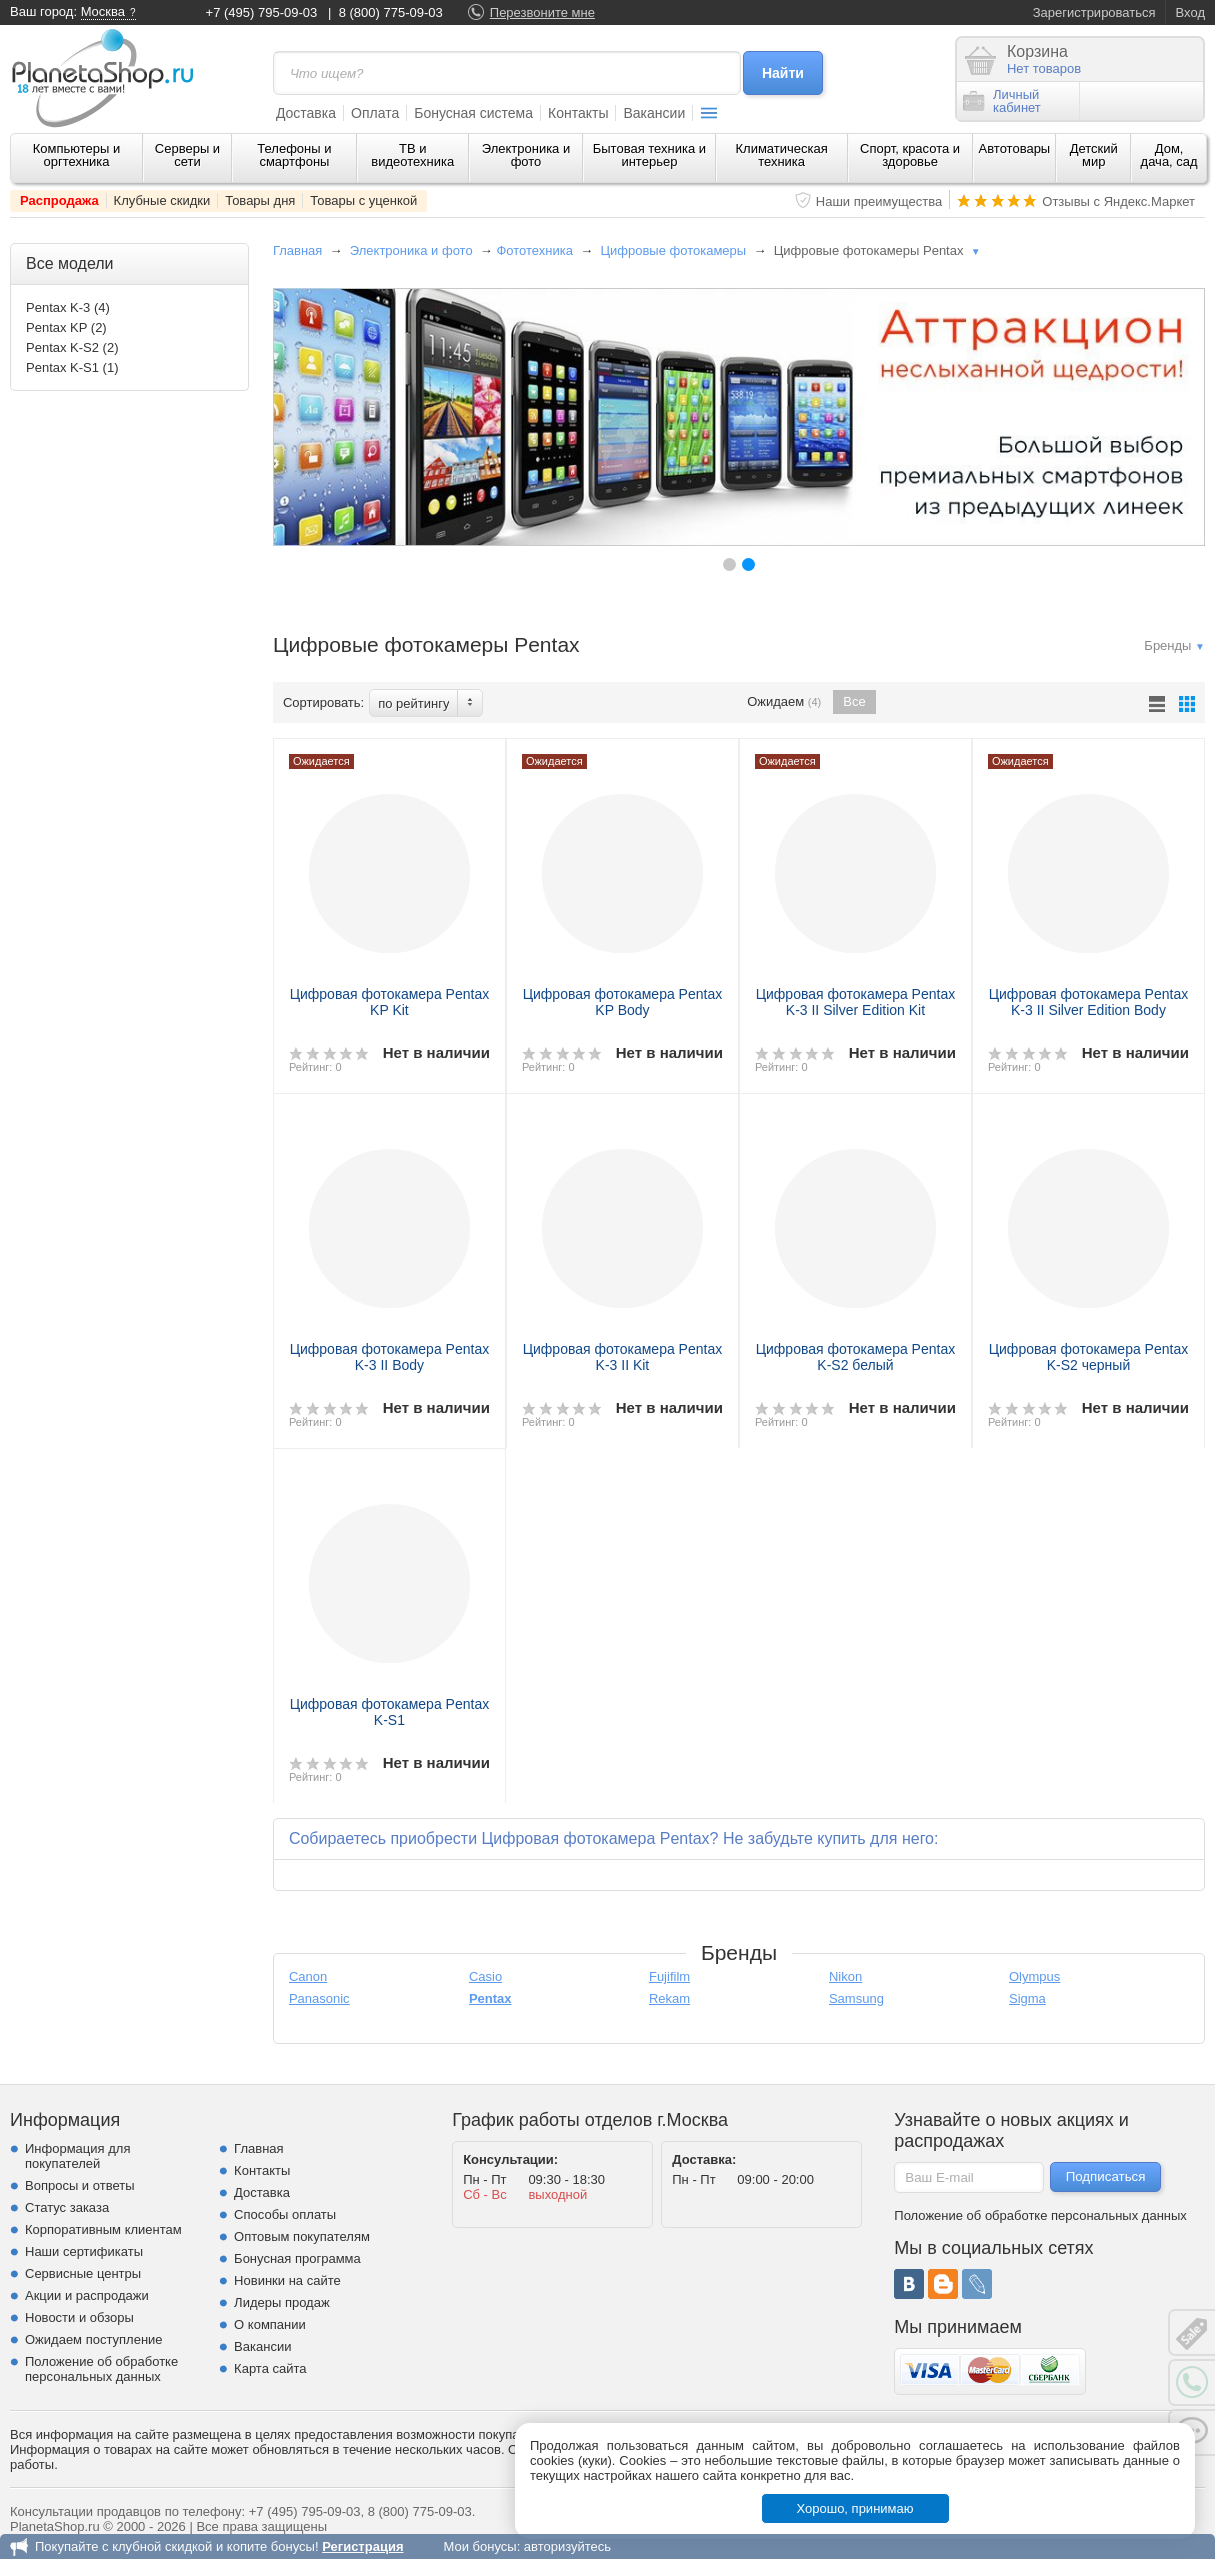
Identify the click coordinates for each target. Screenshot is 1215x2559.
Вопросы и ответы (79, 2185)
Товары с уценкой (363, 200)
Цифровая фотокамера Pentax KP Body (623, 1002)
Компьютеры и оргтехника (77, 155)
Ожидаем (784, 702)
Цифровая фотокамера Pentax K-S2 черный (1089, 1357)
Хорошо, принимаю (855, 2508)
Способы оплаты (285, 2214)
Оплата (375, 113)
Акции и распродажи (87, 2295)
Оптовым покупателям (302, 2236)
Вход (1190, 12)
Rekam (669, 1998)
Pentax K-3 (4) (68, 307)
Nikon (845, 1976)
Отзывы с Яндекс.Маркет (1118, 201)
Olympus (1034, 1976)
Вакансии (654, 113)
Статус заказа (67, 2207)
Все (854, 701)
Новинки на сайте (287, 2280)
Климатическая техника (781, 155)
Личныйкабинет (1002, 101)
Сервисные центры (83, 2273)
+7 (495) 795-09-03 (262, 12)
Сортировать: (323, 702)
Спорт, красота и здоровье (910, 155)
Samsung (856, 1998)
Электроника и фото (526, 155)
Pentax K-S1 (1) (72, 367)
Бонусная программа (297, 2258)
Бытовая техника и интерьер (649, 155)
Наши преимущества (879, 201)
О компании (270, 2324)
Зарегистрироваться (1094, 12)
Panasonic (319, 1998)
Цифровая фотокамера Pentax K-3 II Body (390, 1357)
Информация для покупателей (77, 2156)
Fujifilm (669, 1976)
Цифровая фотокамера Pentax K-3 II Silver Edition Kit (856, 1002)
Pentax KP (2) (66, 327)
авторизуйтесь (567, 2546)
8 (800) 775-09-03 (391, 12)
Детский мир (1094, 155)
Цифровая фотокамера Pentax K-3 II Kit (623, 1357)
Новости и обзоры (79, 2317)
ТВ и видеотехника (412, 155)
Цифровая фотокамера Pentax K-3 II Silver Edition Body (1089, 1002)
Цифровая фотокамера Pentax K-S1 (390, 1712)
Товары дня (260, 200)
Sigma (1027, 1998)
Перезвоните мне (542, 12)
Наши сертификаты (84, 2251)
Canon (308, 1976)
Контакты (578, 113)
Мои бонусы (479, 2546)
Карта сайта (270, 2368)
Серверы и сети (187, 155)
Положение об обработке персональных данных (101, 2369)
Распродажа (59, 200)
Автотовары (1015, 148)
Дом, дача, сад (1169, 155)
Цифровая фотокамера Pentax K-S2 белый (856, 1357)
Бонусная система (473, 113)
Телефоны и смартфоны (294, 155)
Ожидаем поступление (94, 2339)
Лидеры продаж (282, 2302)
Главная (297, 250)
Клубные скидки (162, 200)
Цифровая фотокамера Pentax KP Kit (390, 1002)
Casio (485, 1976)
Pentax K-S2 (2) (72, 347)
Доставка (306, 113)
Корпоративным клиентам (103, 2229)
